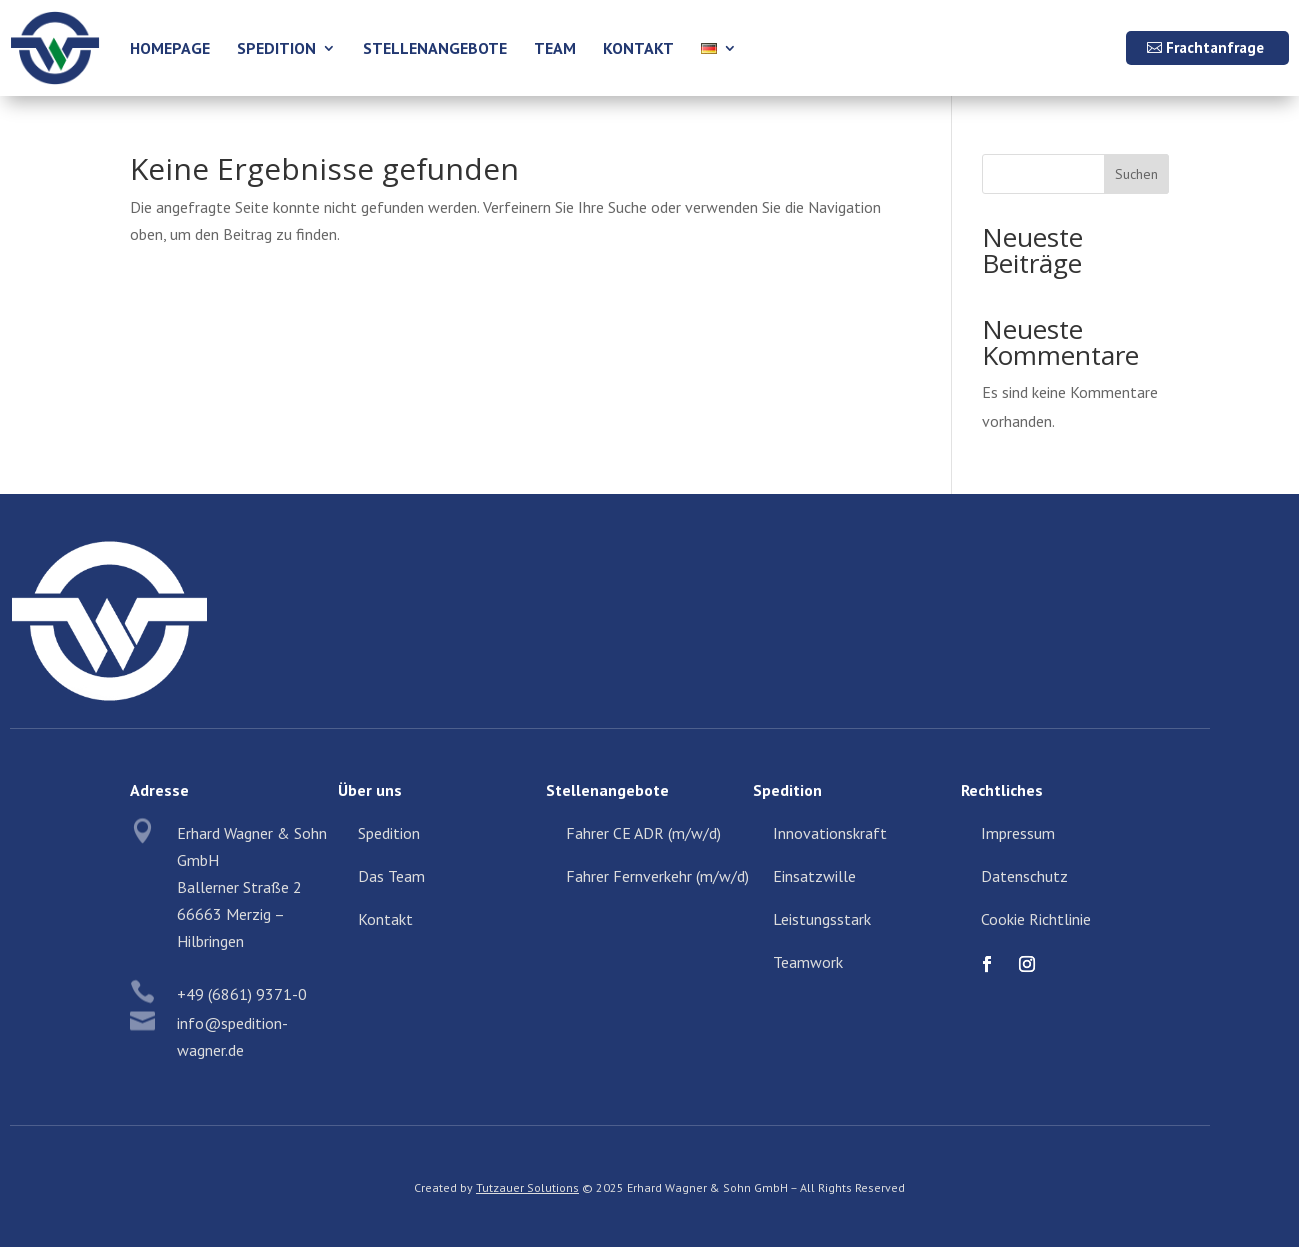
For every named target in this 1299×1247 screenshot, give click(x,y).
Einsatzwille (814, 876)
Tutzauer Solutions (527, 1187)
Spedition (276, 48)
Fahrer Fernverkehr (631, 876)
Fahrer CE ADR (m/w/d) (643, 833)
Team (555, 48)
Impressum (1018, 833)
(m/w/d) (722, 876)
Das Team (391, 876)
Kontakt (638, 48)
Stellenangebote (435, 48)
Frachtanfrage (1215, 47)
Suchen (1136, 174)
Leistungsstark (822, 919)
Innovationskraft (830, 833)
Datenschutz (1024, 876)
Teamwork (808, 962)
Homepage (170, 48)
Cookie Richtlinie (1036, 919)
